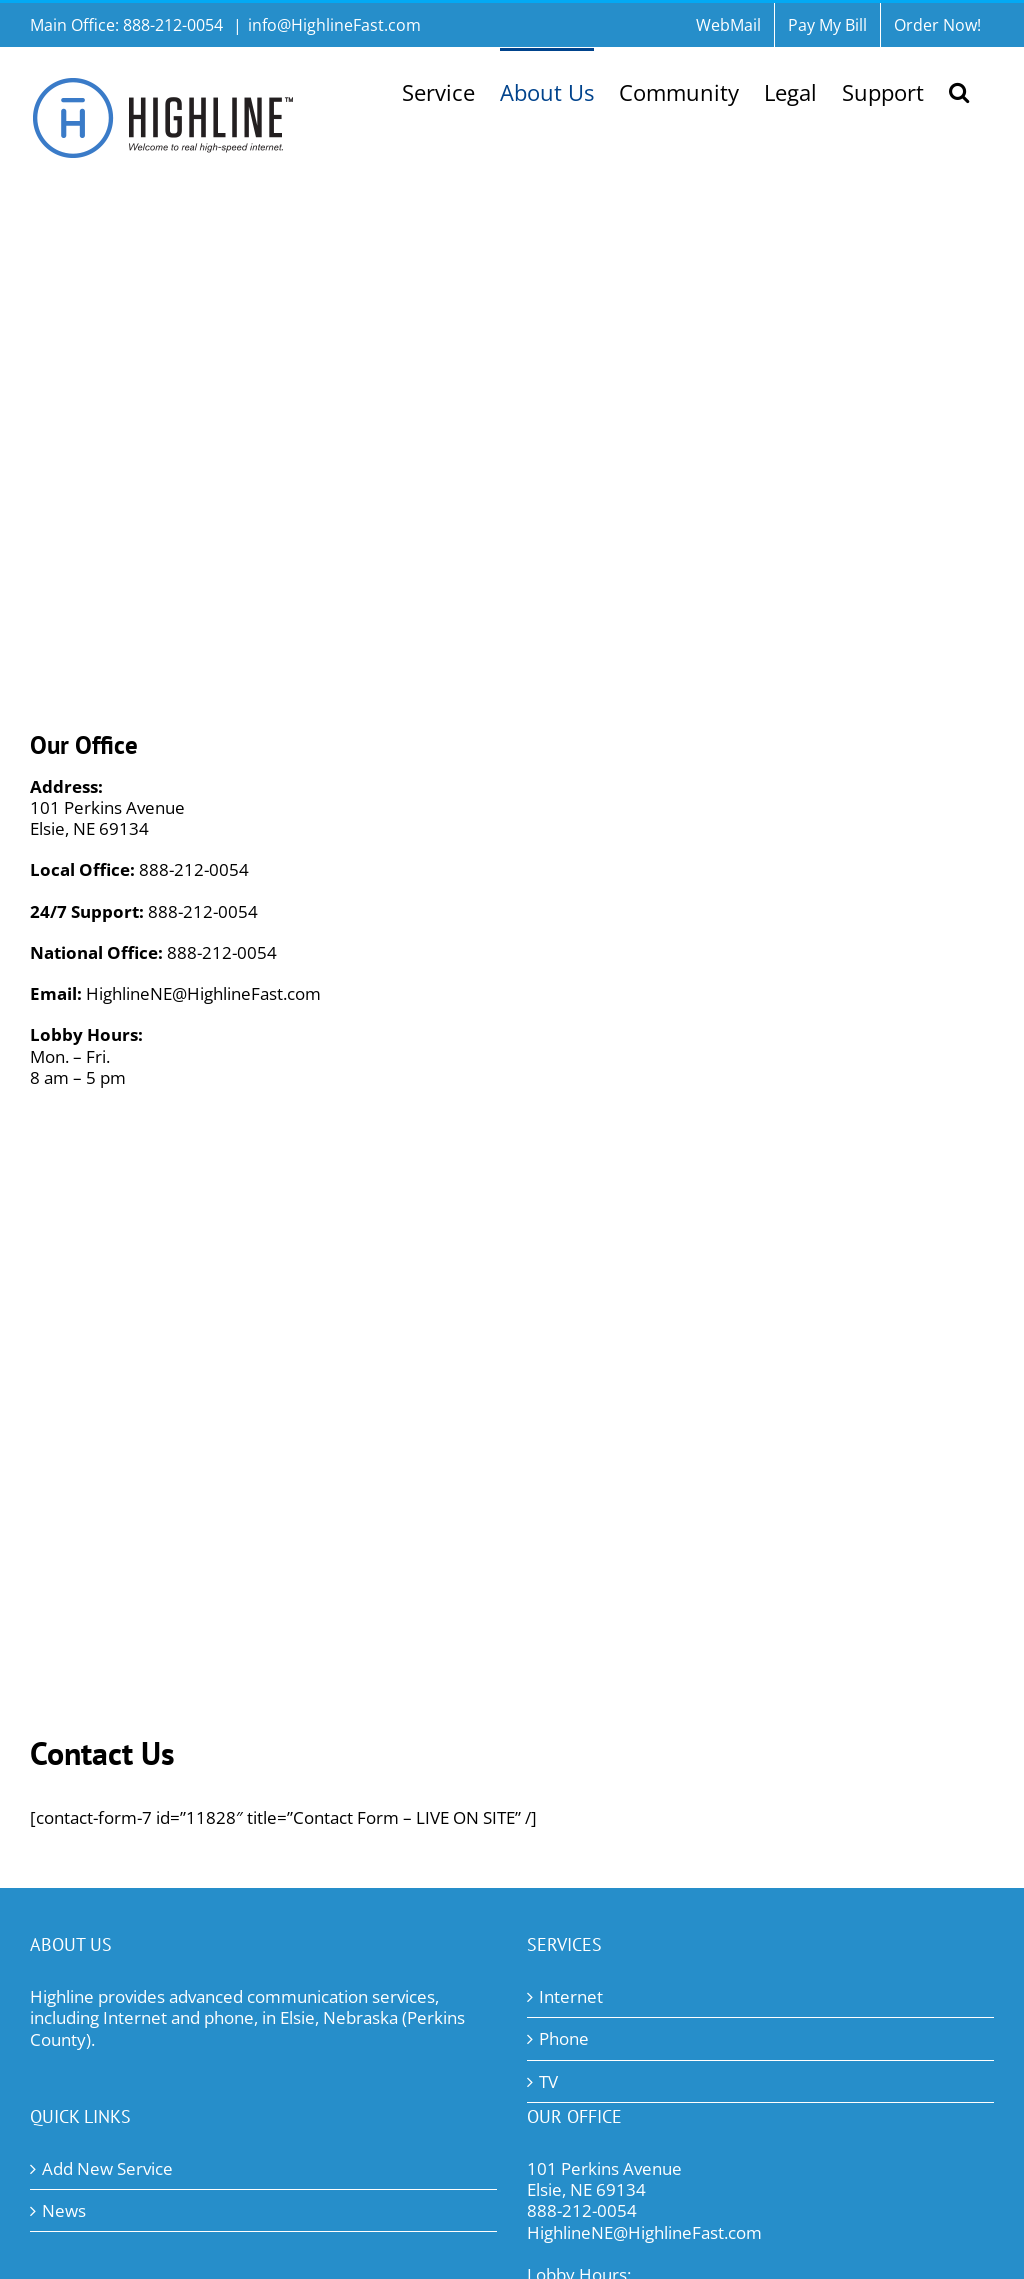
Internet (571, 1996)
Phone (564, 2038)
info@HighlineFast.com (334, 25)
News (64, 2210)
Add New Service (107, 2168)
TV (548, 2081)
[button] (959, 90)
